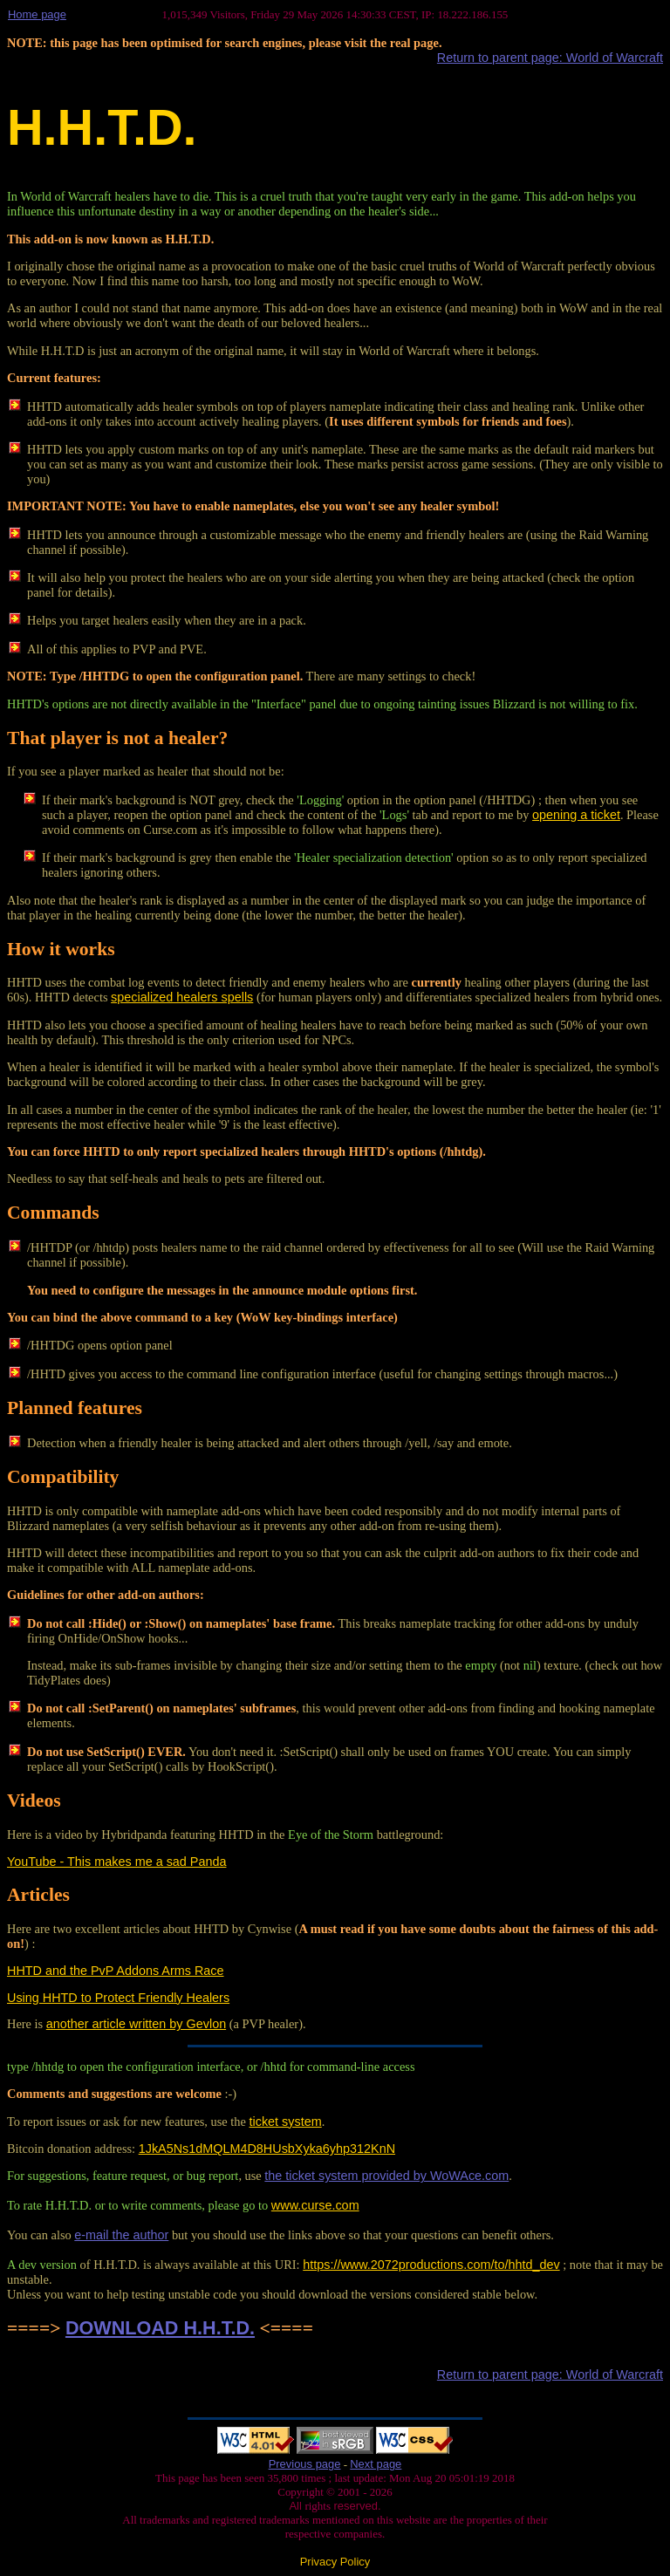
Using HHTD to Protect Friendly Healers (118, 1998)
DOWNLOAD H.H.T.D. (160, 2328)
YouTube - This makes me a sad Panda (116, 1862)
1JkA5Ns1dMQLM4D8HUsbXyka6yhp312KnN (267, 2149)
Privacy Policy (335, 2561)
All (296, 2505)
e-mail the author (121, 2235)
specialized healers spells (182, 997)
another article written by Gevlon (136, 2024)
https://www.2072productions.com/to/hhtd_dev (431, 2265)
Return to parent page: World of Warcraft (550, 58)
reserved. (356, 2505)
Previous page (305, 2463)
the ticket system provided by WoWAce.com (386, 2176)
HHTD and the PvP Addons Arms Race (115, 1971)
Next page (375, 2463)
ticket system (286, 2121)
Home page (37, 14)
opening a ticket (576, 815)
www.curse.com (315, 2205)
